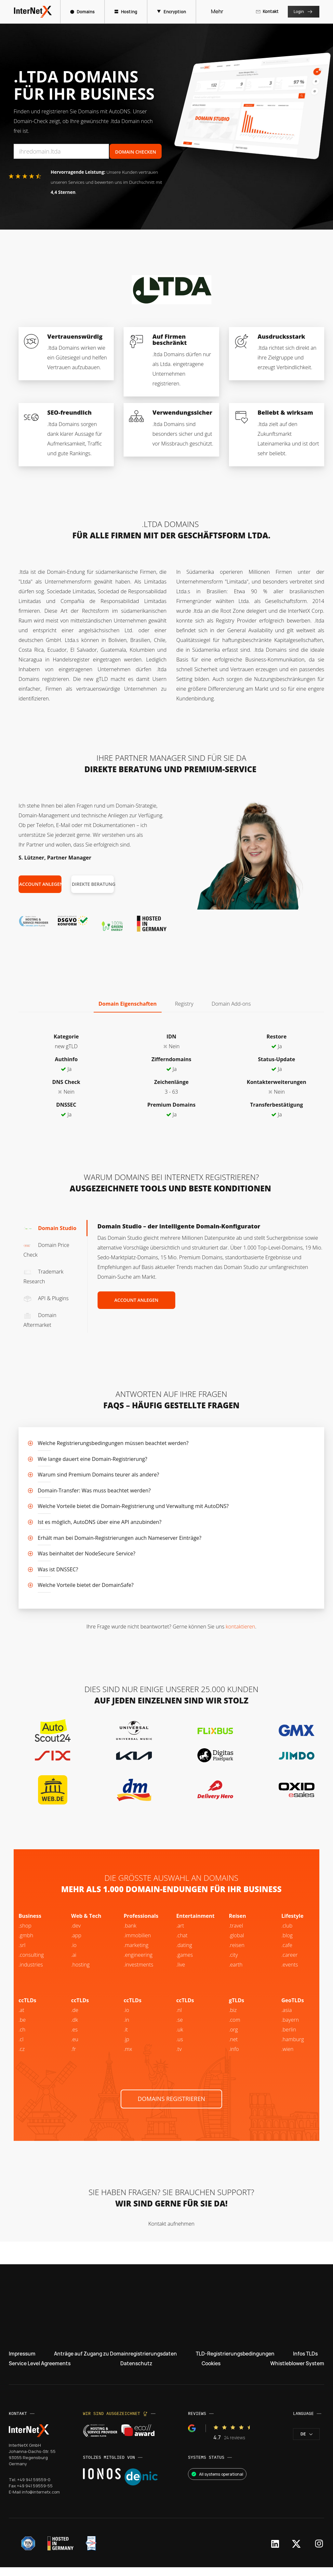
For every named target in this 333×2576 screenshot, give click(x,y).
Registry (184, 1003)
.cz (22, 2057)
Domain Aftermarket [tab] (39, 1320)
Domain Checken (135, 152)
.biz (233, 2018)
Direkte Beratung (93, 884)
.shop (25, 1934)
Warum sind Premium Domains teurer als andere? (98, 1474)
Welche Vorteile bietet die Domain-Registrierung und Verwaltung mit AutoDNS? (133, 1506)
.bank (130, 1934)
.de (74, 2018)
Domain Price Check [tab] (46, 1249)
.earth (236, 1973)
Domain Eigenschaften (128, 1003)
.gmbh (26, 1944)
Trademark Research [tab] (43, 1276)
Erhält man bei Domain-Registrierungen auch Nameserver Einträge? (119, 1537)
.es (74, 2038)
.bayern (290, 2028)
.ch (22, 2038)
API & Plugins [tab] (46, 1298)
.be (284, 2038)
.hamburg (292, 2048)
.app (76, 1944)
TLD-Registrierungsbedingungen (235, 2362)
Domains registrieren (171, 2107)
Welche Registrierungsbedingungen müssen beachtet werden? (113, 1443)
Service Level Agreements (41, 2372)
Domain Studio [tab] (49, 1228)
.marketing (136, 1953)
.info (234, 2057)
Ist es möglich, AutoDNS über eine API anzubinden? (99, 1522)
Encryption (174, 12)
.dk (74, 2028)
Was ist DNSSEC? (58, 1569)
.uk (179, 2038)
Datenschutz (137, 2372)
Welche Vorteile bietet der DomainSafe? (86, 1585)
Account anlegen (40, 884)
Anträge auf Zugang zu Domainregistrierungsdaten (115, 2362)
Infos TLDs (305, 2362)
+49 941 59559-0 (34, 2488)
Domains (85, 12)
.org (233, 2038)
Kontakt (264, 11)
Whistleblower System (296, 2372)
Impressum (23, 2362)
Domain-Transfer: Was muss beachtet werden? (94, 1490)
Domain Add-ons (231, 1003)
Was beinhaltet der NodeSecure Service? (86, 1553)
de (306, 2443)
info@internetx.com (42, 2501)
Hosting (129, 12)
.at (21, 2018)
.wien (287, 2057)
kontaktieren (240, 1626)
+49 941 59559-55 (35, 2494)
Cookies (211, 2372)
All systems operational (217, 2483)
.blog (287, 1944)
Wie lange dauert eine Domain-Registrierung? (92, 1459)
